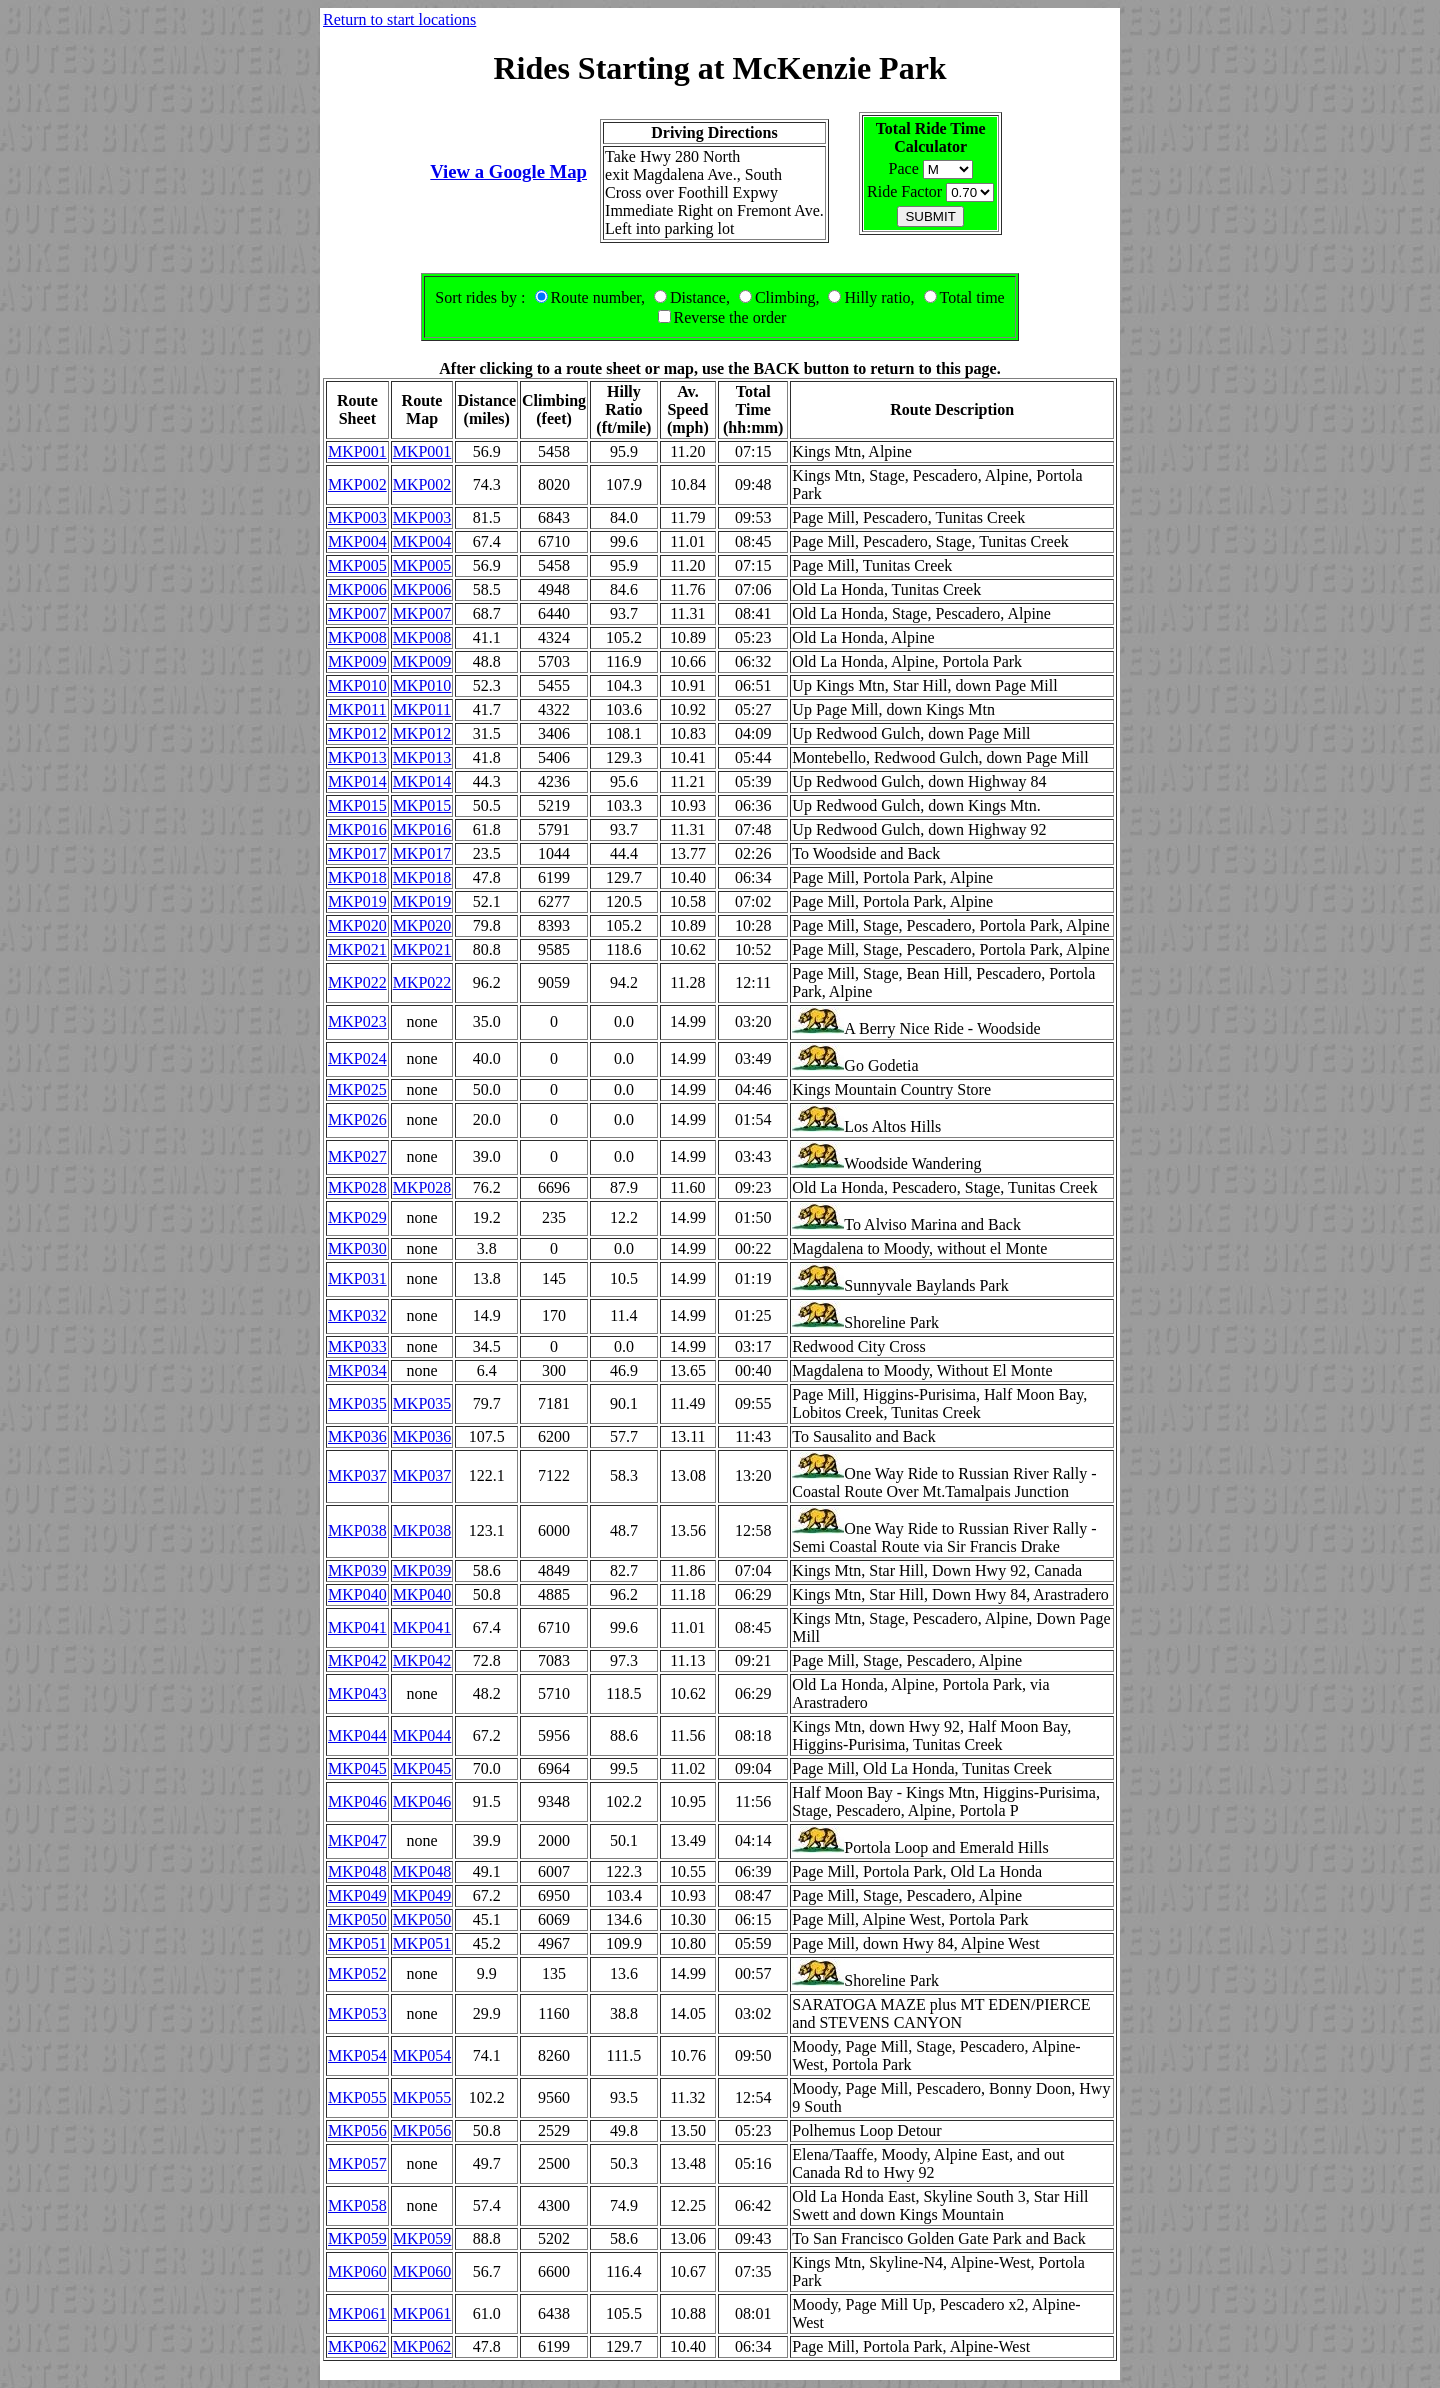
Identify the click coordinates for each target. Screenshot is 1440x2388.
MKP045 (357, 1768)
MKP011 (357, 709)
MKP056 (357, 2130)
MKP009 (357, 661)
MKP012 (357, 733)
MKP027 (357, 1156)
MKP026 (357, 1119)
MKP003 (357, 517)
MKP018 (357, 877)
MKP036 (357, 1436)
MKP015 (357, 805)
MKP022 (357, 982)
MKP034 (357, 1370)
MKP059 (357, 2238)
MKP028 (357, 1187)
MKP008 (357, 637)
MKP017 (357, 853)
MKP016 (357, 829)
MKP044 (357, 1735)
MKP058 (357, 2205)
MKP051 (357, 1943)
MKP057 (357, 2163)
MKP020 (357, 925)
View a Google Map (508, 171)
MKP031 (357, 1278)
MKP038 (357, 1530)
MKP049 (357, 1895)
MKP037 (357, 1475)
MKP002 (357, 484)
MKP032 (357, 1315)
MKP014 (357, 781)
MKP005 (357, 565)
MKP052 (357, 1973)
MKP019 (357, 901)
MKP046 (357, 1801)
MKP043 (357, 1693)
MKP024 (357, 1058)
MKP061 (357, 2313)
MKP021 (357, 949)
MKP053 (357, 2013)
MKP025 (357, 1089)
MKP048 (357, 1871)
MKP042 (357, 1660)
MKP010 (357, 685)
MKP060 (357, 2271)
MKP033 (357, 1346)
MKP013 (357, 757)
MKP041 (357, 1627)
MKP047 (357, 1840)
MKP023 (357, 1021)
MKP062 (357, 2346)
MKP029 (357, 1217)
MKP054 (357, 2055)
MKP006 (357, 589)
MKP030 (357, 1248)
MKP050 (357, 1919)
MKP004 (357, 541)
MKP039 (357, 1570)
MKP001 (357, 451)
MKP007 (357, 613)
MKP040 (357, 1594)
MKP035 (357, 1403)
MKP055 (357, 2097)
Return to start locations (399, 19)
